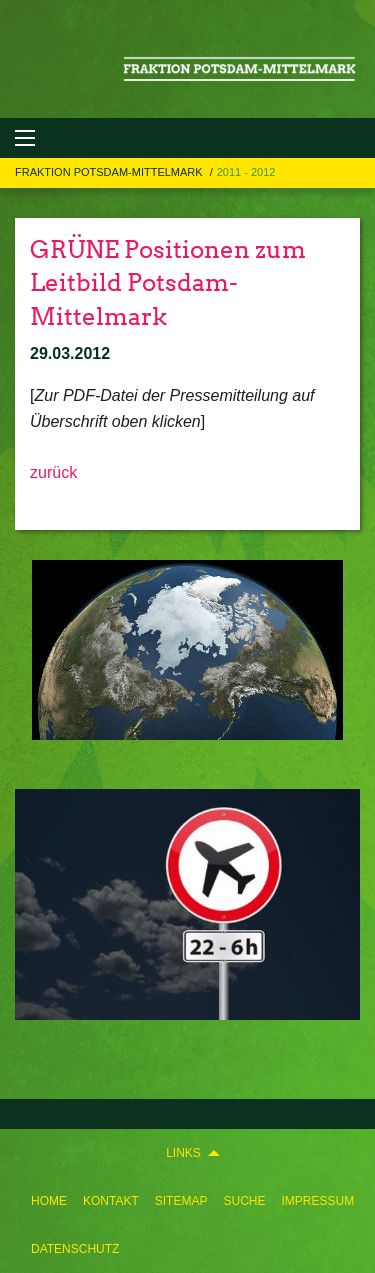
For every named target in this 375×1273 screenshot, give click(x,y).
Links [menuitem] (183, 1153)
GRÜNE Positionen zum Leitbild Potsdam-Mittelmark (168, 283)
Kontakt (111, 1201)
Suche (244, 1201)
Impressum (317, 1201)
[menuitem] (49, 1201)
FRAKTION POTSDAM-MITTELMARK (110, 172)
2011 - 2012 (246, 172)
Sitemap (181, 1201)
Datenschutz (75, 1249)
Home (49, 1201)
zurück (53, 472)
